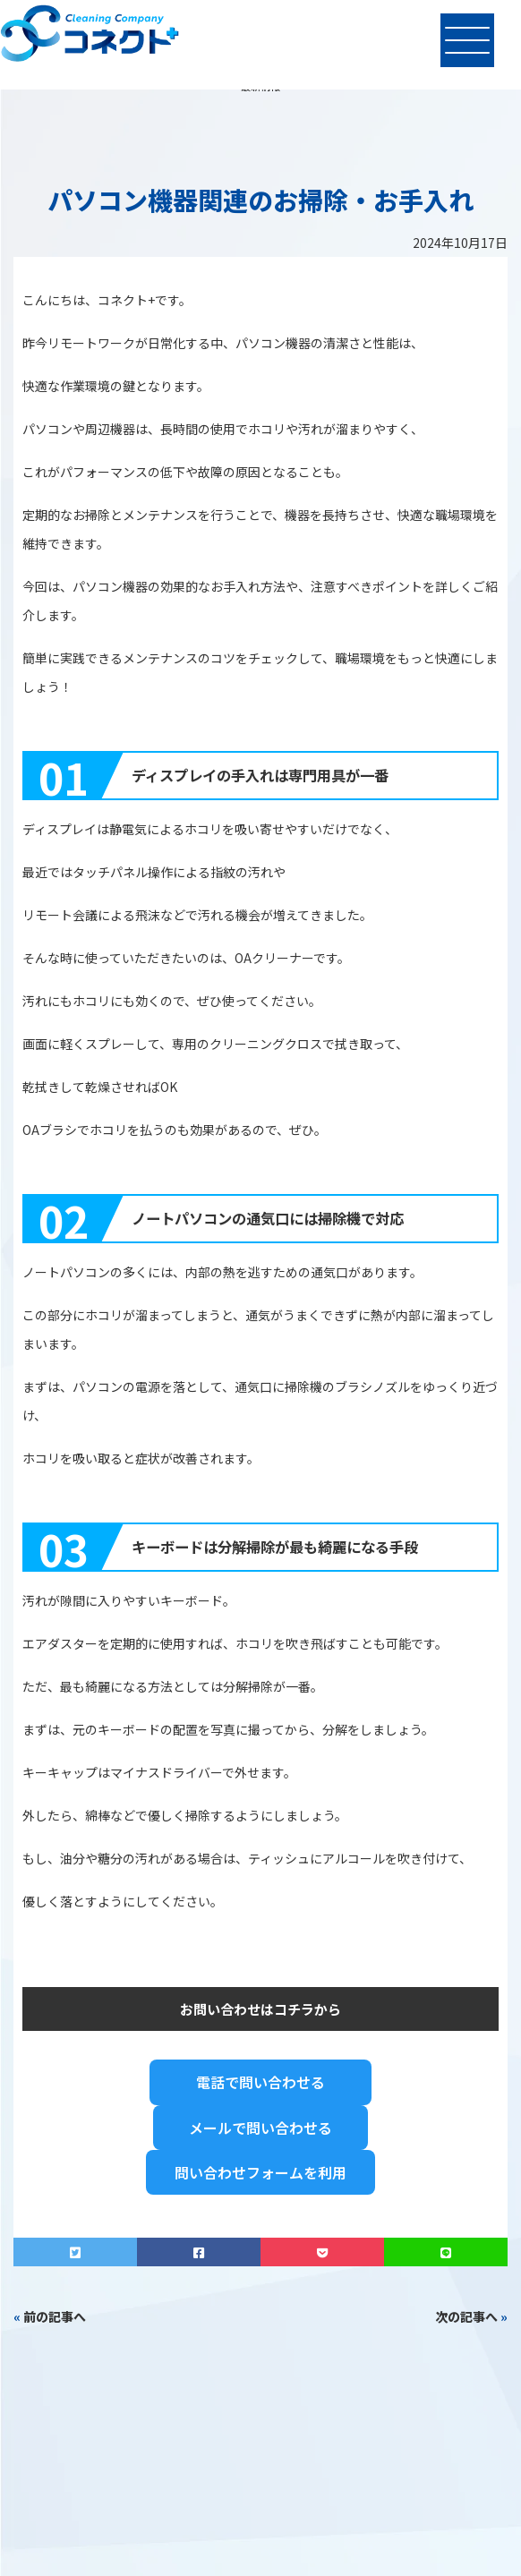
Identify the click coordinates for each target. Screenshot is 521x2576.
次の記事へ (466, 2316)
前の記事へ (54, 2316)
